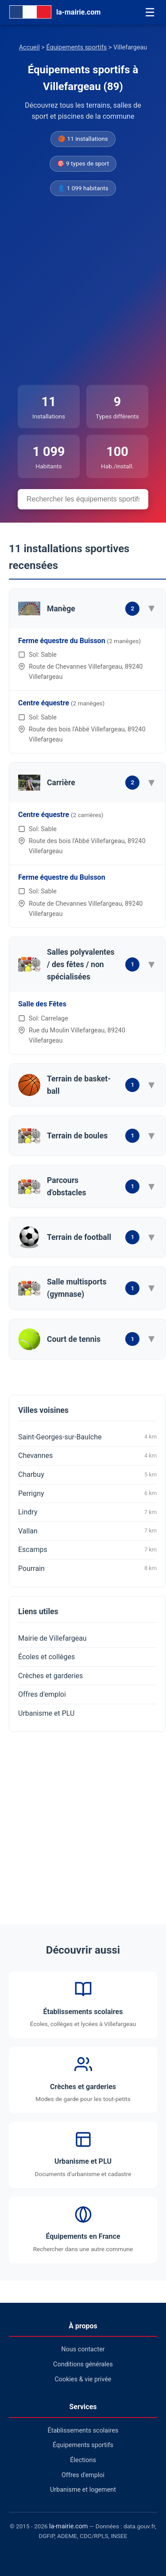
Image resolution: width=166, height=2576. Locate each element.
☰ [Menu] (150, 12)
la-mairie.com (68, 2526)
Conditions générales (83, 2364)
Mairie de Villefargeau (52, 1638)
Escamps (87, 1549)
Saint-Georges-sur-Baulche (87, 1436)
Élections (83, 2460)
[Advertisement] (83, 291)
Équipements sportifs (76, 47)
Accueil (29, 47)
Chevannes (87, 1455)
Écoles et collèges (46, 1657)
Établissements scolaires (83, 2430)
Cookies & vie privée (83, 2379)
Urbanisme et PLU (46, 1713)
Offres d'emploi (42, 1694)
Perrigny (87, 1493)
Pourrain (87, 1568)
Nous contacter (82, 2349)
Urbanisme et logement (83, 2489)
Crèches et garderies (50, 1676)
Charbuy (87, 1474)
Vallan (87, 1530)
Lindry (87, 1512)
